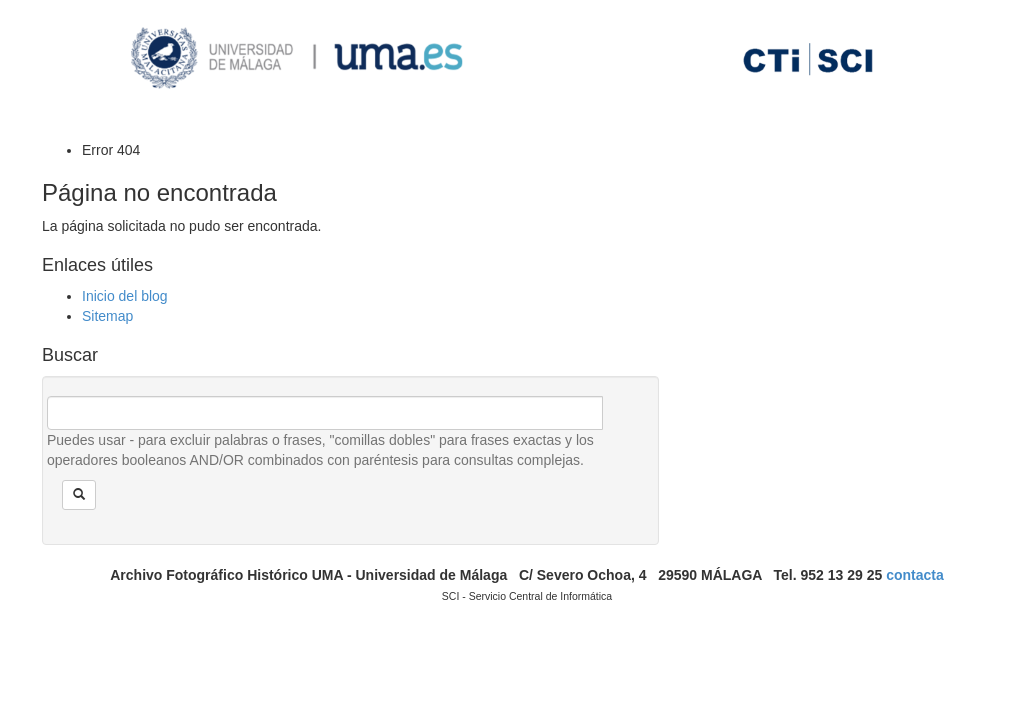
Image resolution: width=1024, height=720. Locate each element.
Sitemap (107, 316)
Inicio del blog (125, 296)
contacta (915, 575)
